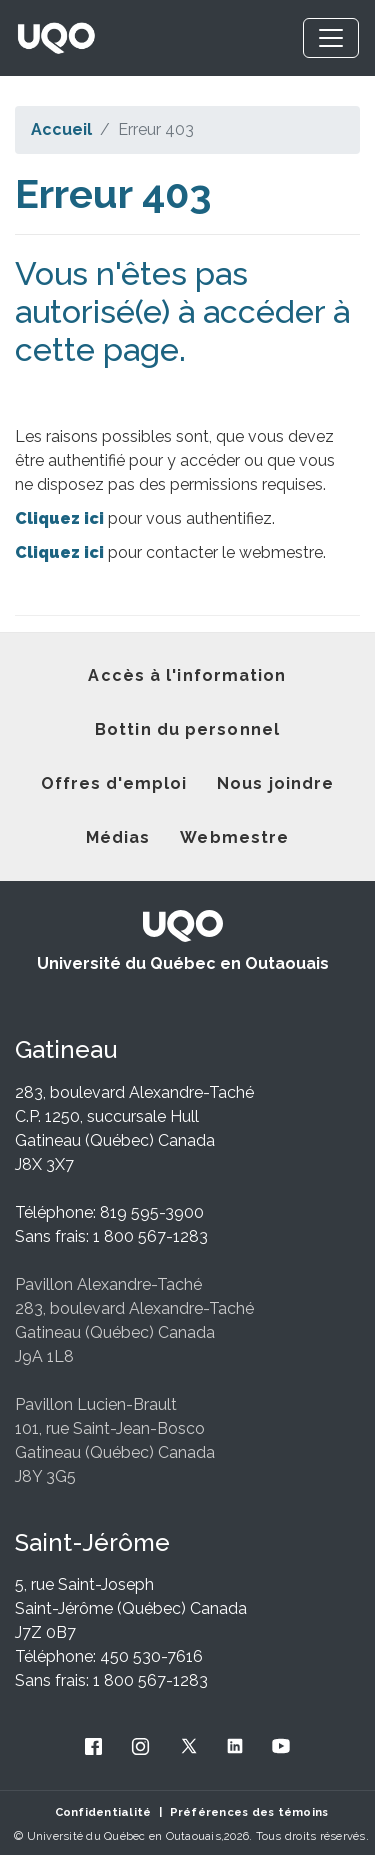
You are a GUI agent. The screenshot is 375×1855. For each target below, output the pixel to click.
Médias (118, 837)
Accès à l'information (187, 675)
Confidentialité (103, 1812)
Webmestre (234, 837)
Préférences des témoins (249, 1812)
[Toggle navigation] (331, 38)
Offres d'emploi (114, 783)
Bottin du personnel (187, 729)
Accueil (61, 129)
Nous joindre (275, 783)
